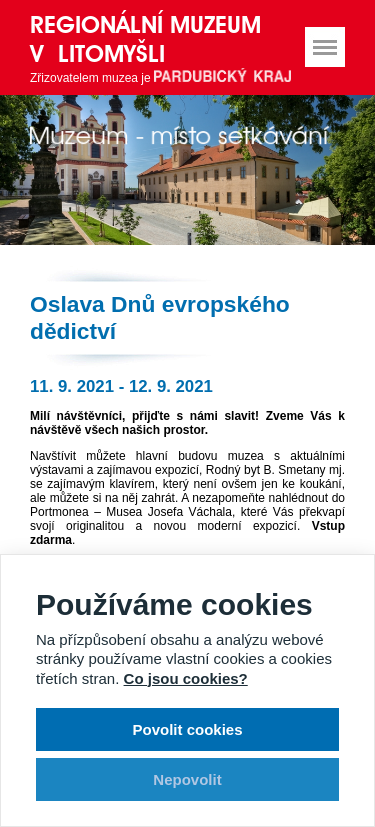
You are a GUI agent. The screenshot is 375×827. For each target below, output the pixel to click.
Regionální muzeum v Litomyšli (145, 39)
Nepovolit (187, 779)
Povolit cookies (187, 729)
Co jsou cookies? (186, 678)
